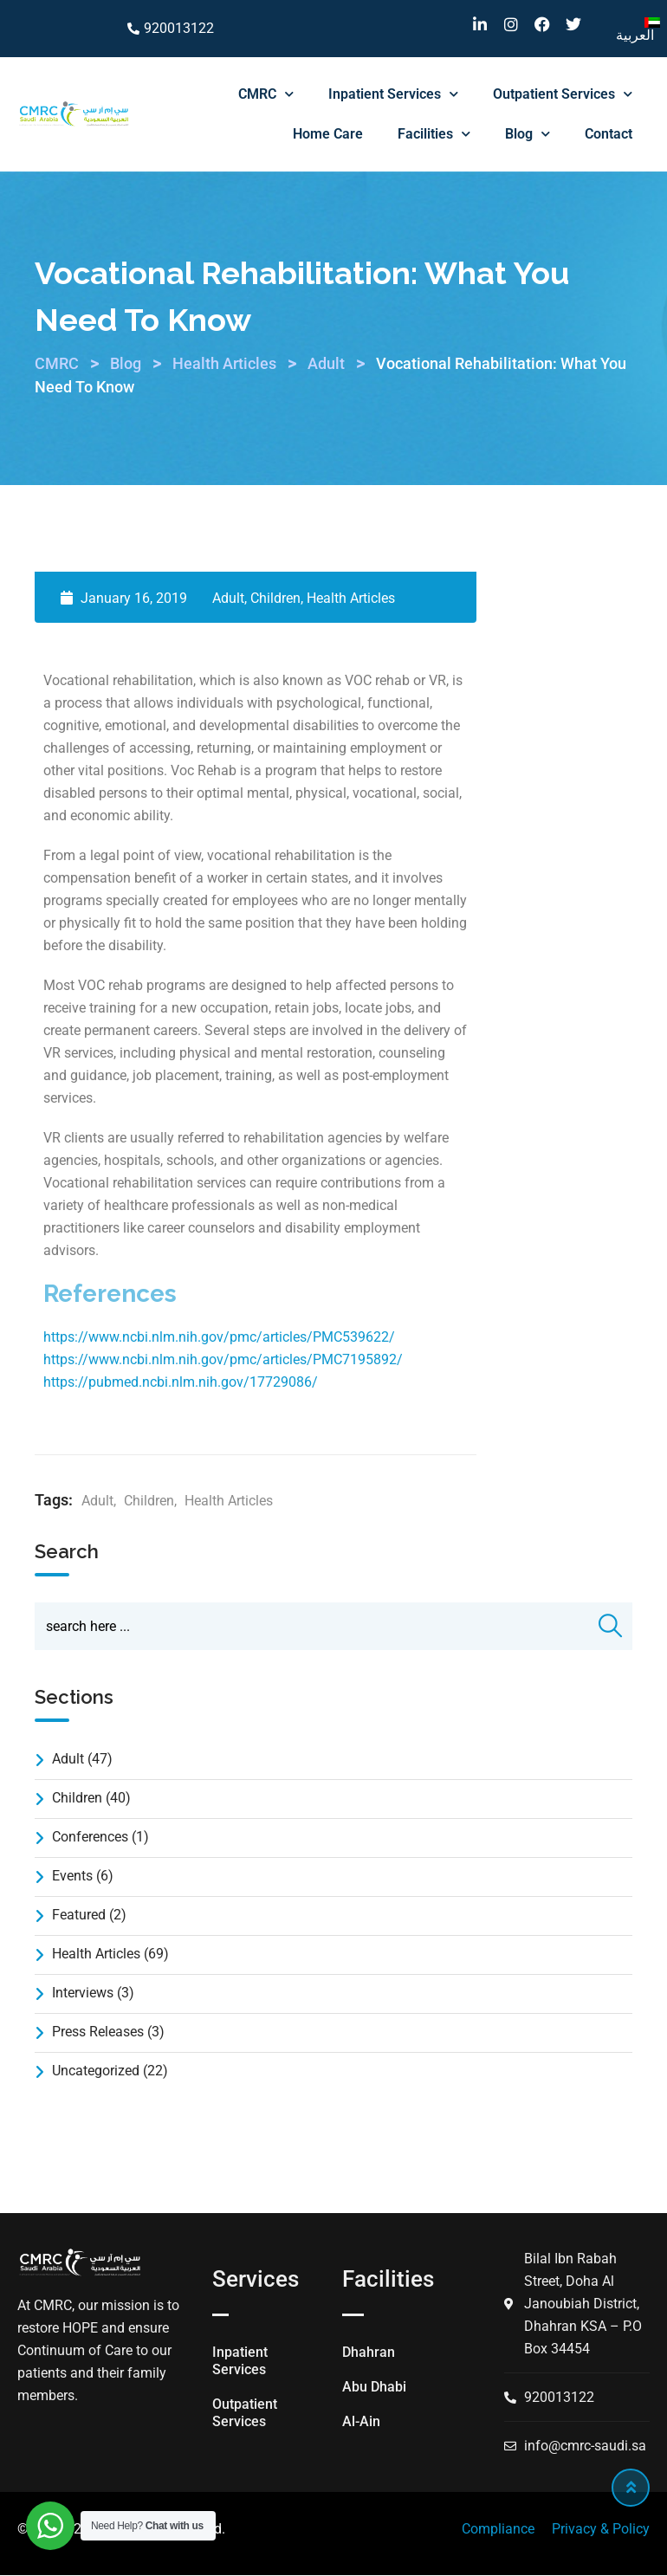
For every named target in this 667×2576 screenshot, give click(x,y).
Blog (527, 133)
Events (72, 1876)
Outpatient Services (562, 94)
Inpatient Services (393, 94)
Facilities (434, 133)
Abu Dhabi (374, 2387)
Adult (228, 598)
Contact (608, 134)
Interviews (82, 1993)
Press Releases (98, 2032)
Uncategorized (95, 2071)
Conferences (90, 1837)
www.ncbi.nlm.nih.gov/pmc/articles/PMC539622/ (241, 1337)
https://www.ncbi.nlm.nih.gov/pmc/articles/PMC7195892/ (223, 1359)
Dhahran (368, 2352)
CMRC (266, 94)
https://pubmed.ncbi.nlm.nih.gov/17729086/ (180, 1382)
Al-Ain (361, 2421)
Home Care (328, 134)
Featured (79, 1915)
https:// (65, 1337)
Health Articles (351, 598)
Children (275, 598)
